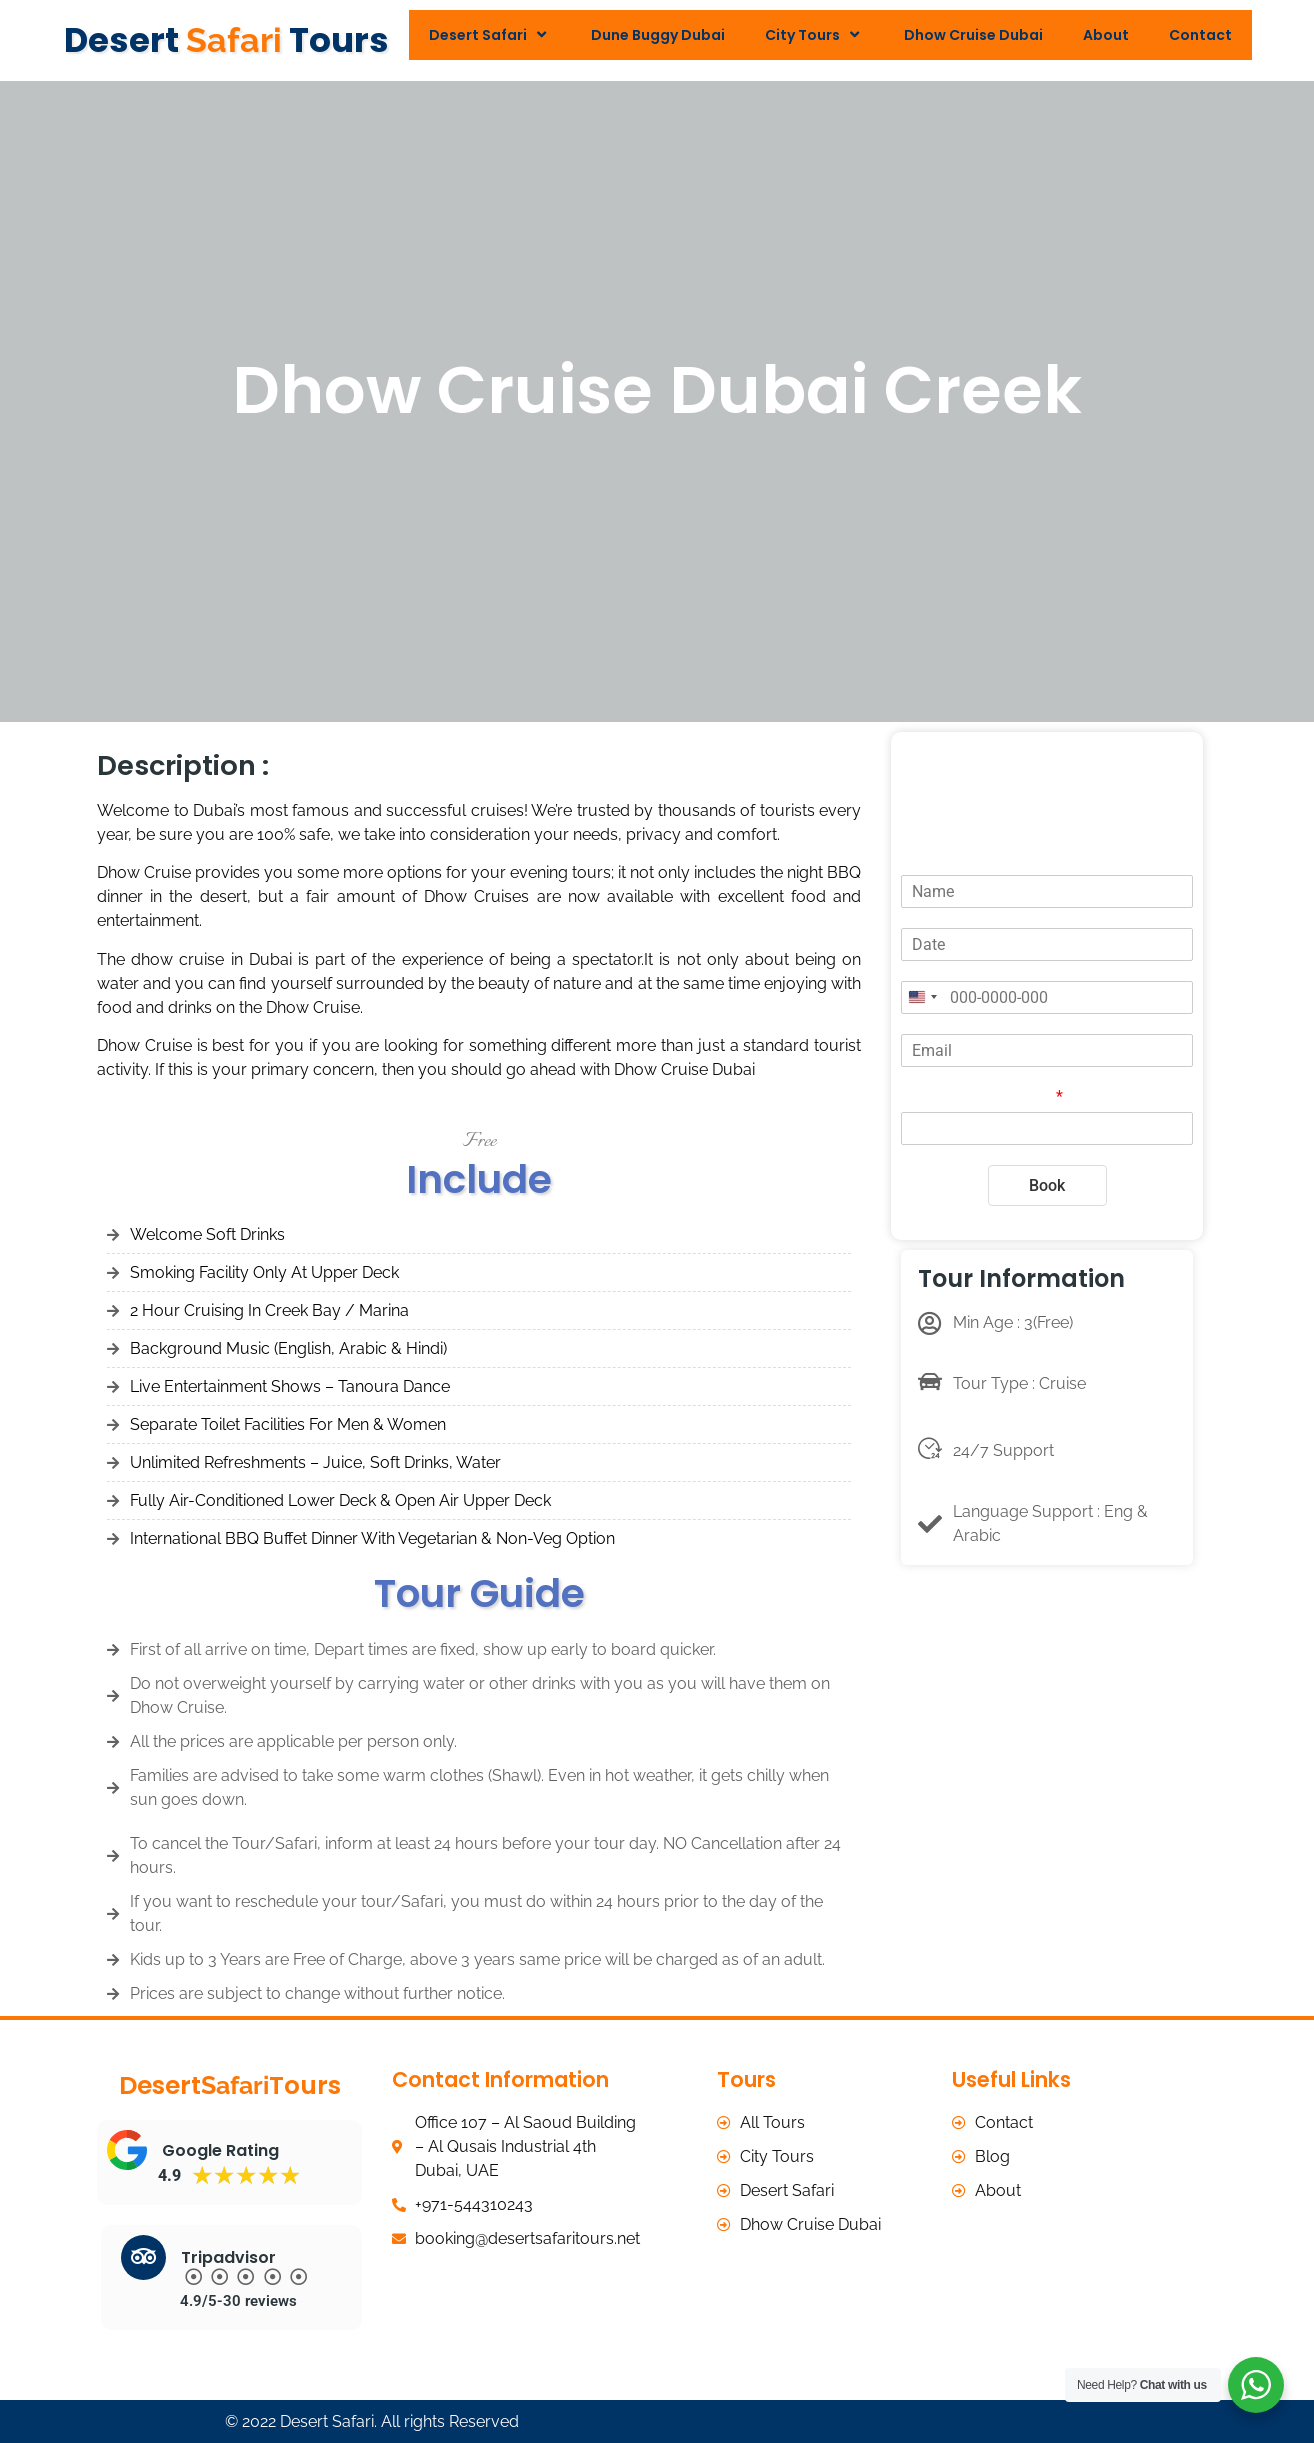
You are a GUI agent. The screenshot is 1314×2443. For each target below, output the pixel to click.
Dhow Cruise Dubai (973, 35)
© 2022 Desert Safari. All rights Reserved (372, 2420)
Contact (1200, 35)
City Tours (814, 34)
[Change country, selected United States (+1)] (922, 997)
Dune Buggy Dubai (658, 35)
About (1106, 35)
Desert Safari (490, 34)
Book (1047, 1185)
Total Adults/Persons (982, 1096)
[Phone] (1047, 997)
